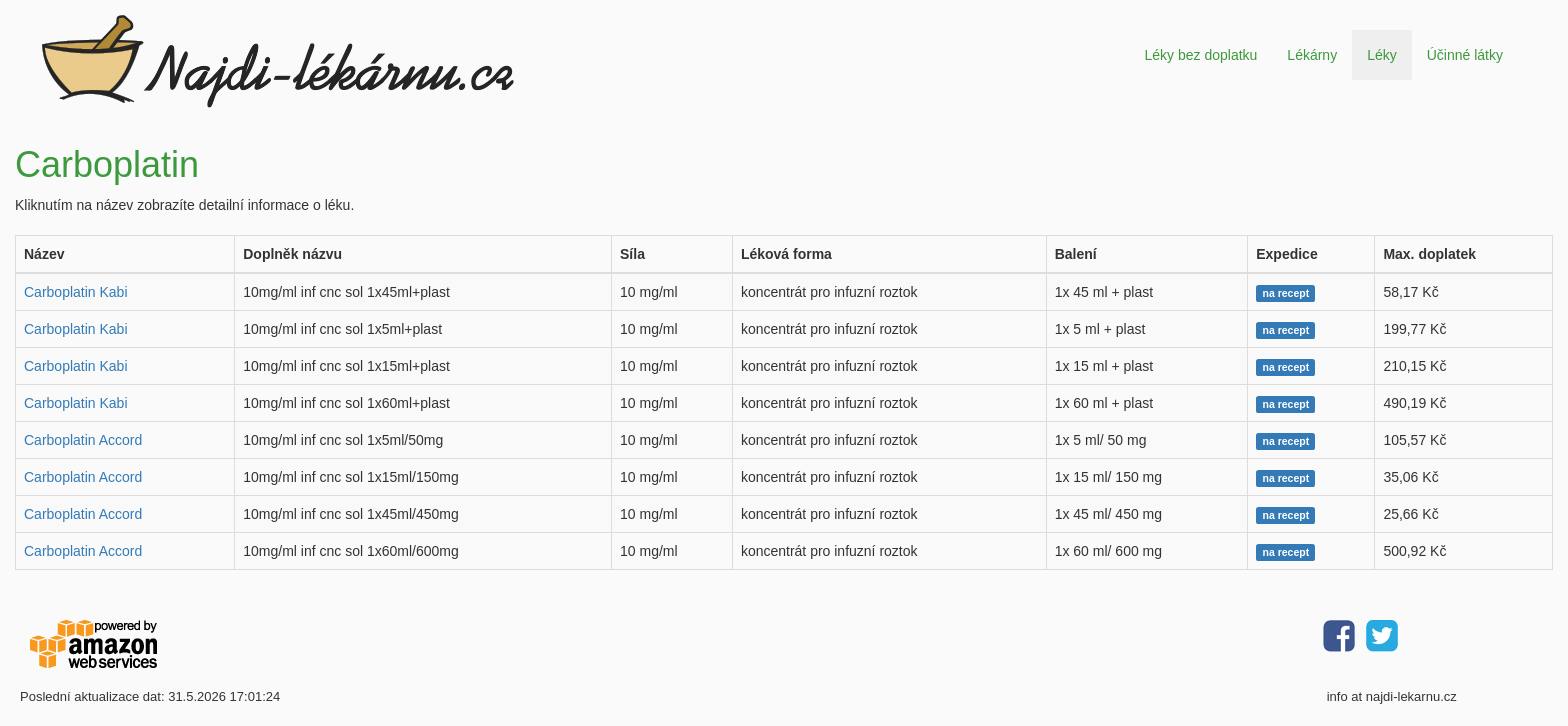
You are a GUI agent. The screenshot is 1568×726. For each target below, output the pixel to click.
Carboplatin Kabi (76, 292)
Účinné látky (1465, 55)
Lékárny (1312, 55)
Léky (1382, 55)
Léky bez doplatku (1200, 55)
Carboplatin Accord (83, 440)
